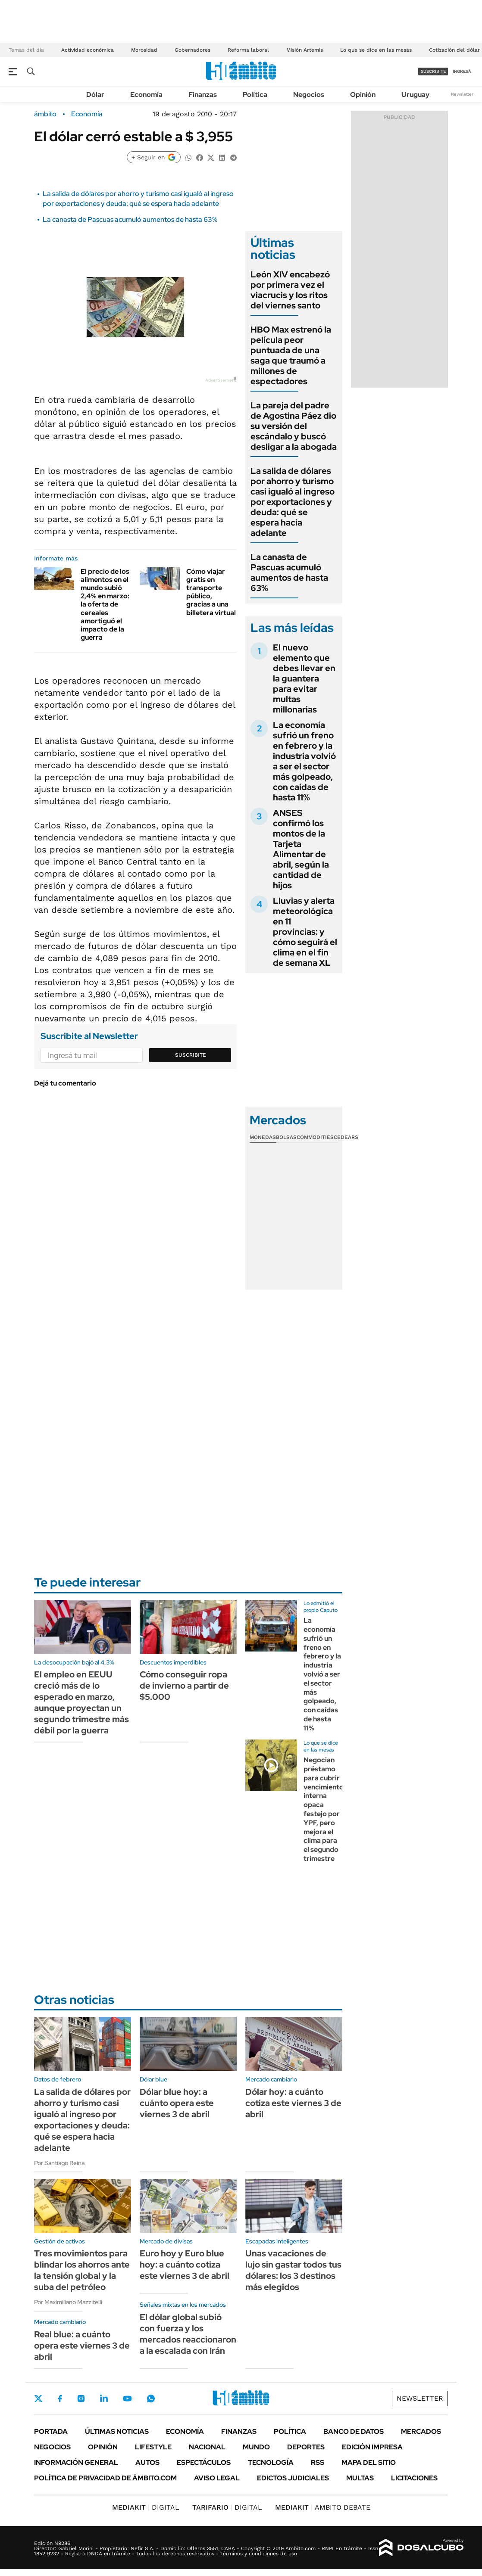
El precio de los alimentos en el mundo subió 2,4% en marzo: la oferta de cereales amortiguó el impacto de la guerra (105, 604)
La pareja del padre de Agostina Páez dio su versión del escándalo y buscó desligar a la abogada (293, 426)
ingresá (462, 71)
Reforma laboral (248, 50)
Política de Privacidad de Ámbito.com (105, 2478)
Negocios (308, 94)
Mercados (421, 2431)
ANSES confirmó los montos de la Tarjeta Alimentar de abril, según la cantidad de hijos (301, 849)
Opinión (363, 94)
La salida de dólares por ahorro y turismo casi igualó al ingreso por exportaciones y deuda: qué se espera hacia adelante (138, 198)
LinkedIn (104, 2398)
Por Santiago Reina (59, 2163)
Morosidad (144, 50)
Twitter (38, 2398)
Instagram (81, 2398)
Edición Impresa (372, 2447)
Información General (76, 2462)
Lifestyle (153, 2447)
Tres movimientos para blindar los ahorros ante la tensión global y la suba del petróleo (82, 2270)
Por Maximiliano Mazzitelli (68, 2302)
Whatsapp (151, 2398)
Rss (317, 2462)
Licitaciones (414, 2478)
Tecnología (271, 2462)
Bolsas (286, 1137)
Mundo (256, 2447)
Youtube (127, 2399)
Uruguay (415, 94)
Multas (360, 2478)
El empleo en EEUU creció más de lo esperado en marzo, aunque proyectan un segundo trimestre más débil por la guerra (81, 1702)
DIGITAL (145, 2507)
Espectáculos (204, 2462)
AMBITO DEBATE (322, 2507)
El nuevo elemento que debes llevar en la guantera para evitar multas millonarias (304, 678)
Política (255, 94)
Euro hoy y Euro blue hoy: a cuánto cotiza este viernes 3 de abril (184, 2264)
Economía (146, 94)
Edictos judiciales (293, 2478)
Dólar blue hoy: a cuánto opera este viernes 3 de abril (177, 2103)
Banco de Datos (353, 2431)
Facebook (60, 2398)
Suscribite (190, 1055)
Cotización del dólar (454, 50)
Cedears (346, 1137)
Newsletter (462, 94)
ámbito (45, 114)
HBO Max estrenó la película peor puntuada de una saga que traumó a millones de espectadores (290, 355)
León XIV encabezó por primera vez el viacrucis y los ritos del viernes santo (290, 290)
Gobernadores (192, 50)
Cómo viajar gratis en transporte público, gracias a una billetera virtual (211, 592)
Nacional (207, 2447)
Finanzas (202, 94)
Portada (51, 2431)
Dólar (95, 94)
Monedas (263, 1137)
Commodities (315, 1137)
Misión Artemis (304, 50)
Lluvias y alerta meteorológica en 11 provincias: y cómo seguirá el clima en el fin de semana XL (305, 931)
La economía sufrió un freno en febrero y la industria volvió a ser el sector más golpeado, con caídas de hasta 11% (304, 761)
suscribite (433, 71)
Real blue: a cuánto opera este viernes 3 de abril (82, 2345)
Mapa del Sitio (368, 2462)
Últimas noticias (117, 2431)
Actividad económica (87, 50)
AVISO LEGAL (217, 2478)
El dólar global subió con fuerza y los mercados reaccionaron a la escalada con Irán (188, 2334)
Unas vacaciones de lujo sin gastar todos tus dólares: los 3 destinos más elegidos (293, 2270)
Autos (147, 2462)
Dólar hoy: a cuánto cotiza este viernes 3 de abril (293, 2103)
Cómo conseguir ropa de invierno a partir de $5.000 (184, 1685)
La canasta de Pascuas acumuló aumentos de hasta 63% (130, 219)
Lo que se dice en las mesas (376, 50)
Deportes (306, 2447)
